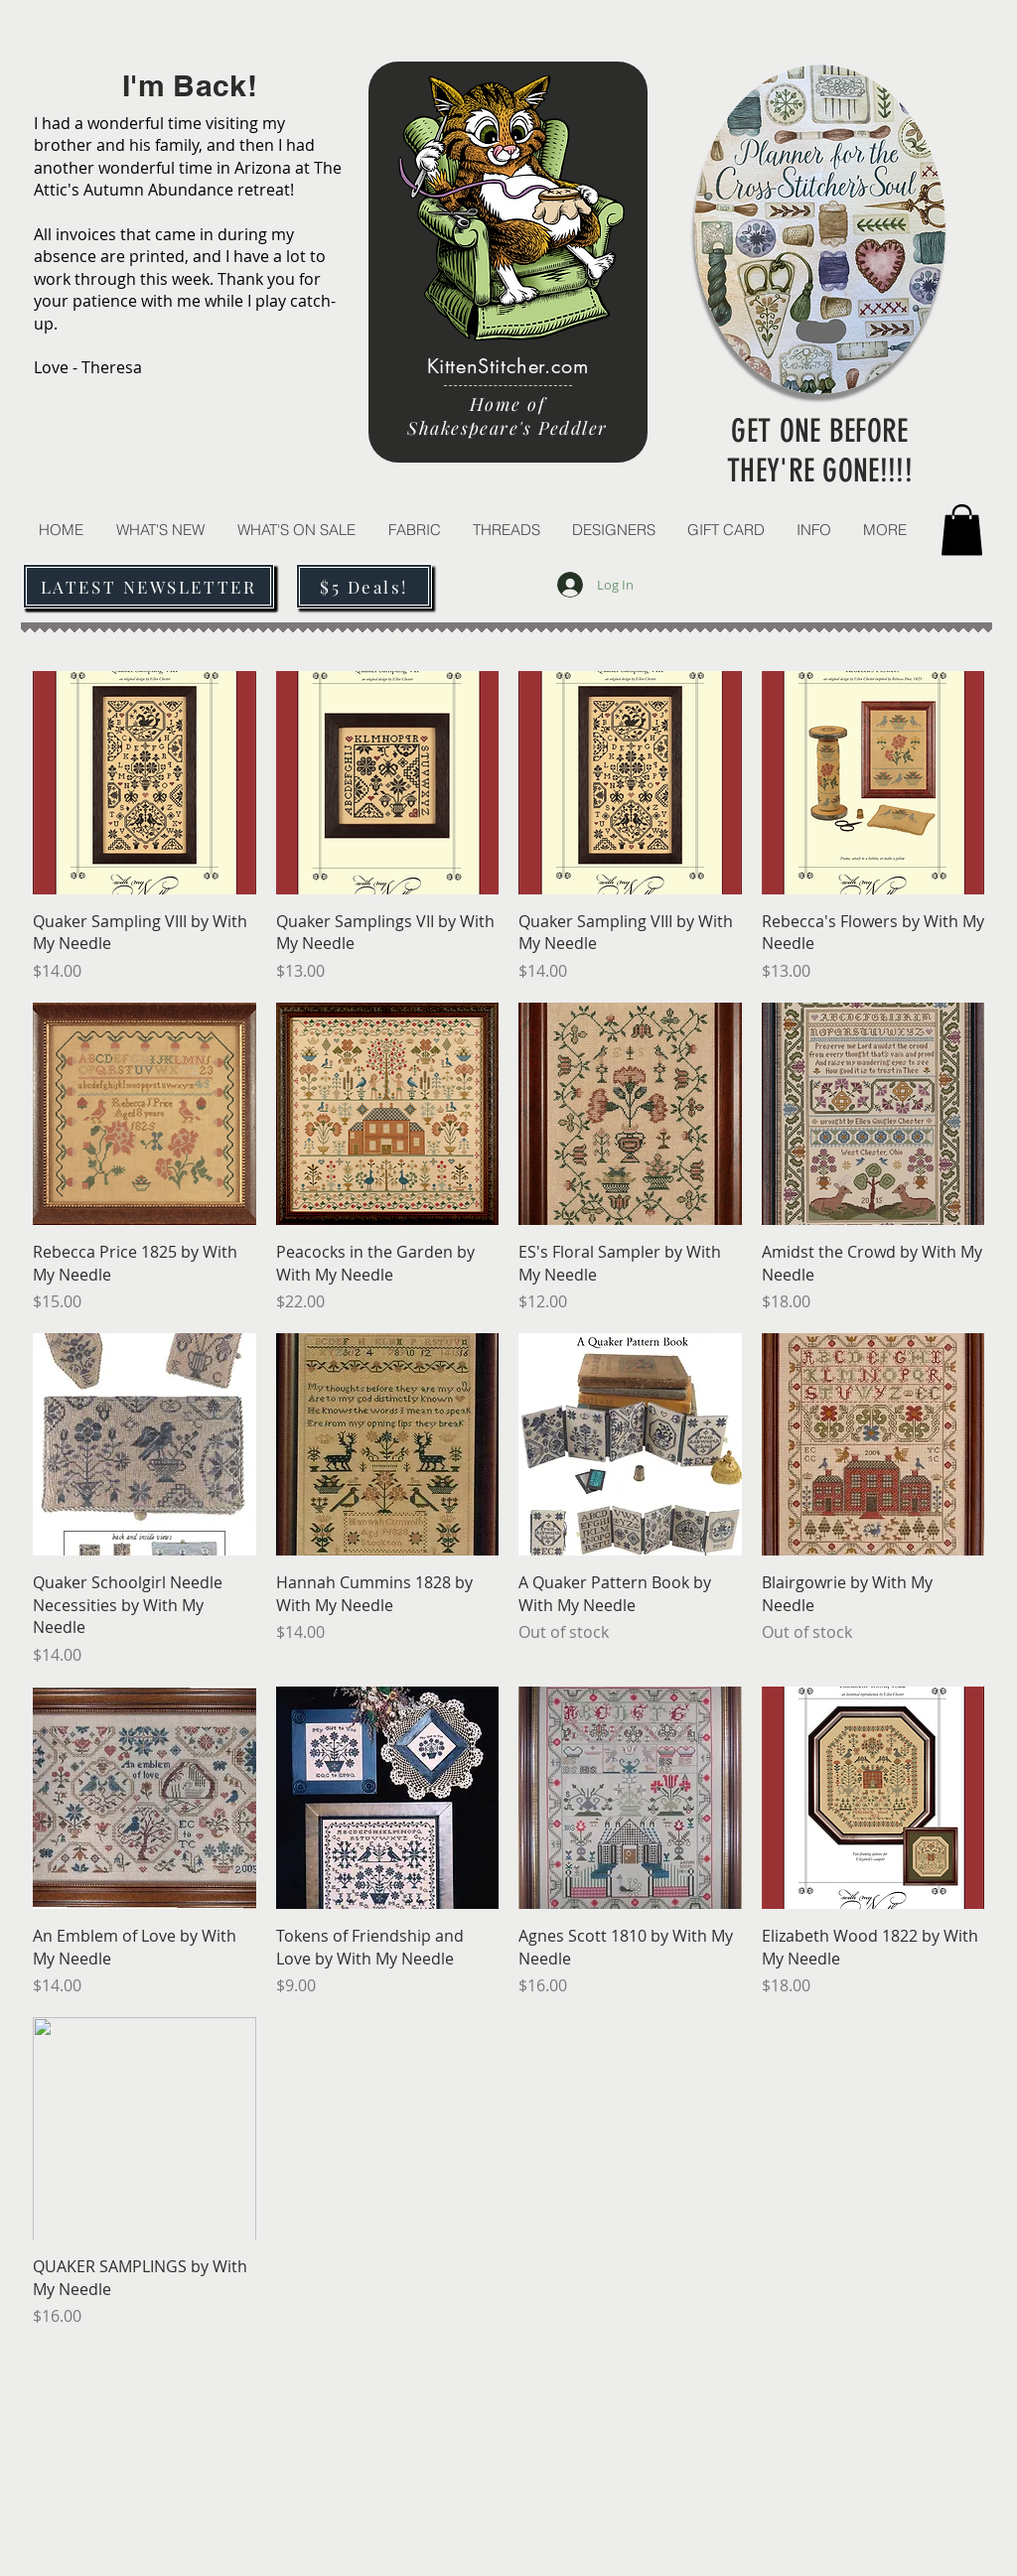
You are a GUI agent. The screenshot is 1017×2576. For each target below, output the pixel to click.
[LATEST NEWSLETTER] (148, 586)
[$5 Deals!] (364, 586)
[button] (505, 529)
